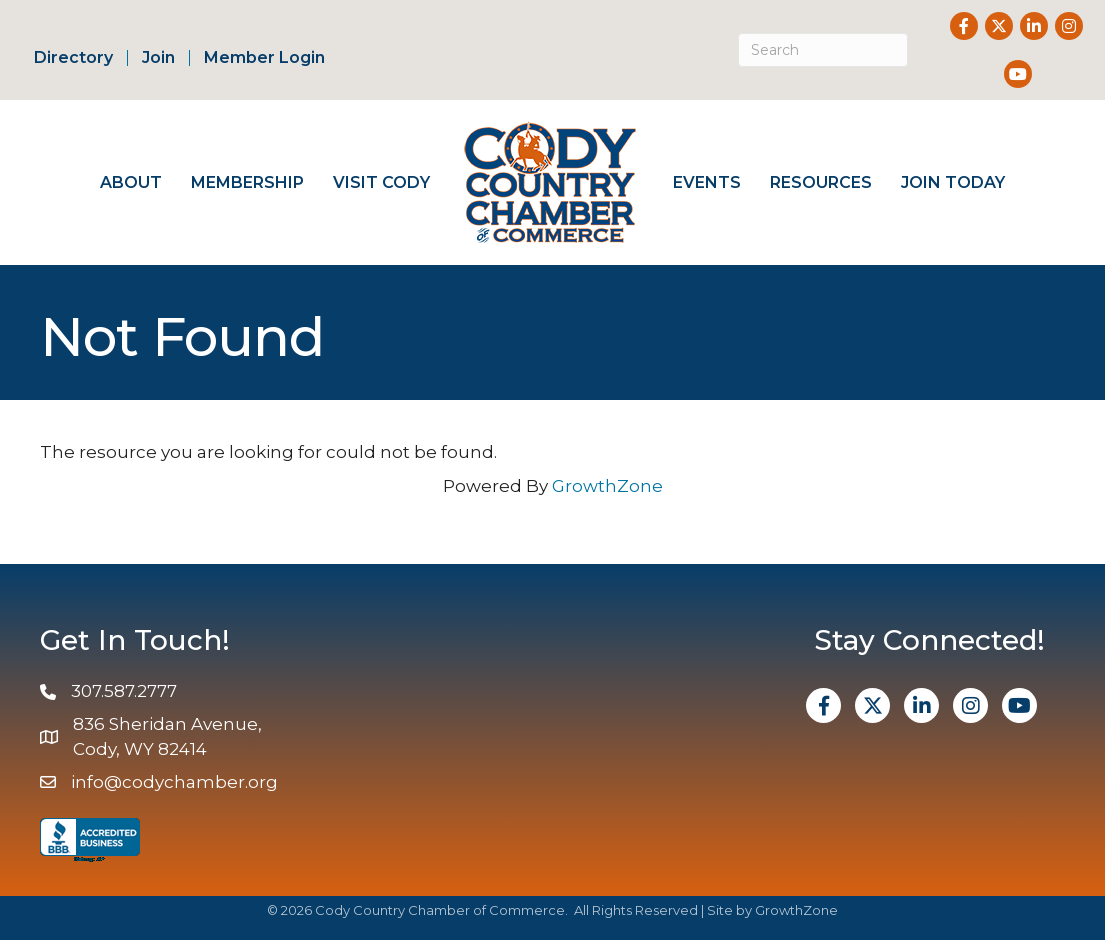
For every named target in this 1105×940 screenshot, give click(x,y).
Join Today (953, 182)
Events (707, 182)
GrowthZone (607, 486)
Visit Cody (381, 182)
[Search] (823, 50)
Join (158, 58)
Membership (247, 182)
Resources (821, 182)
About (131, 182)
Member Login (264, 58)
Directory (73, 58)
